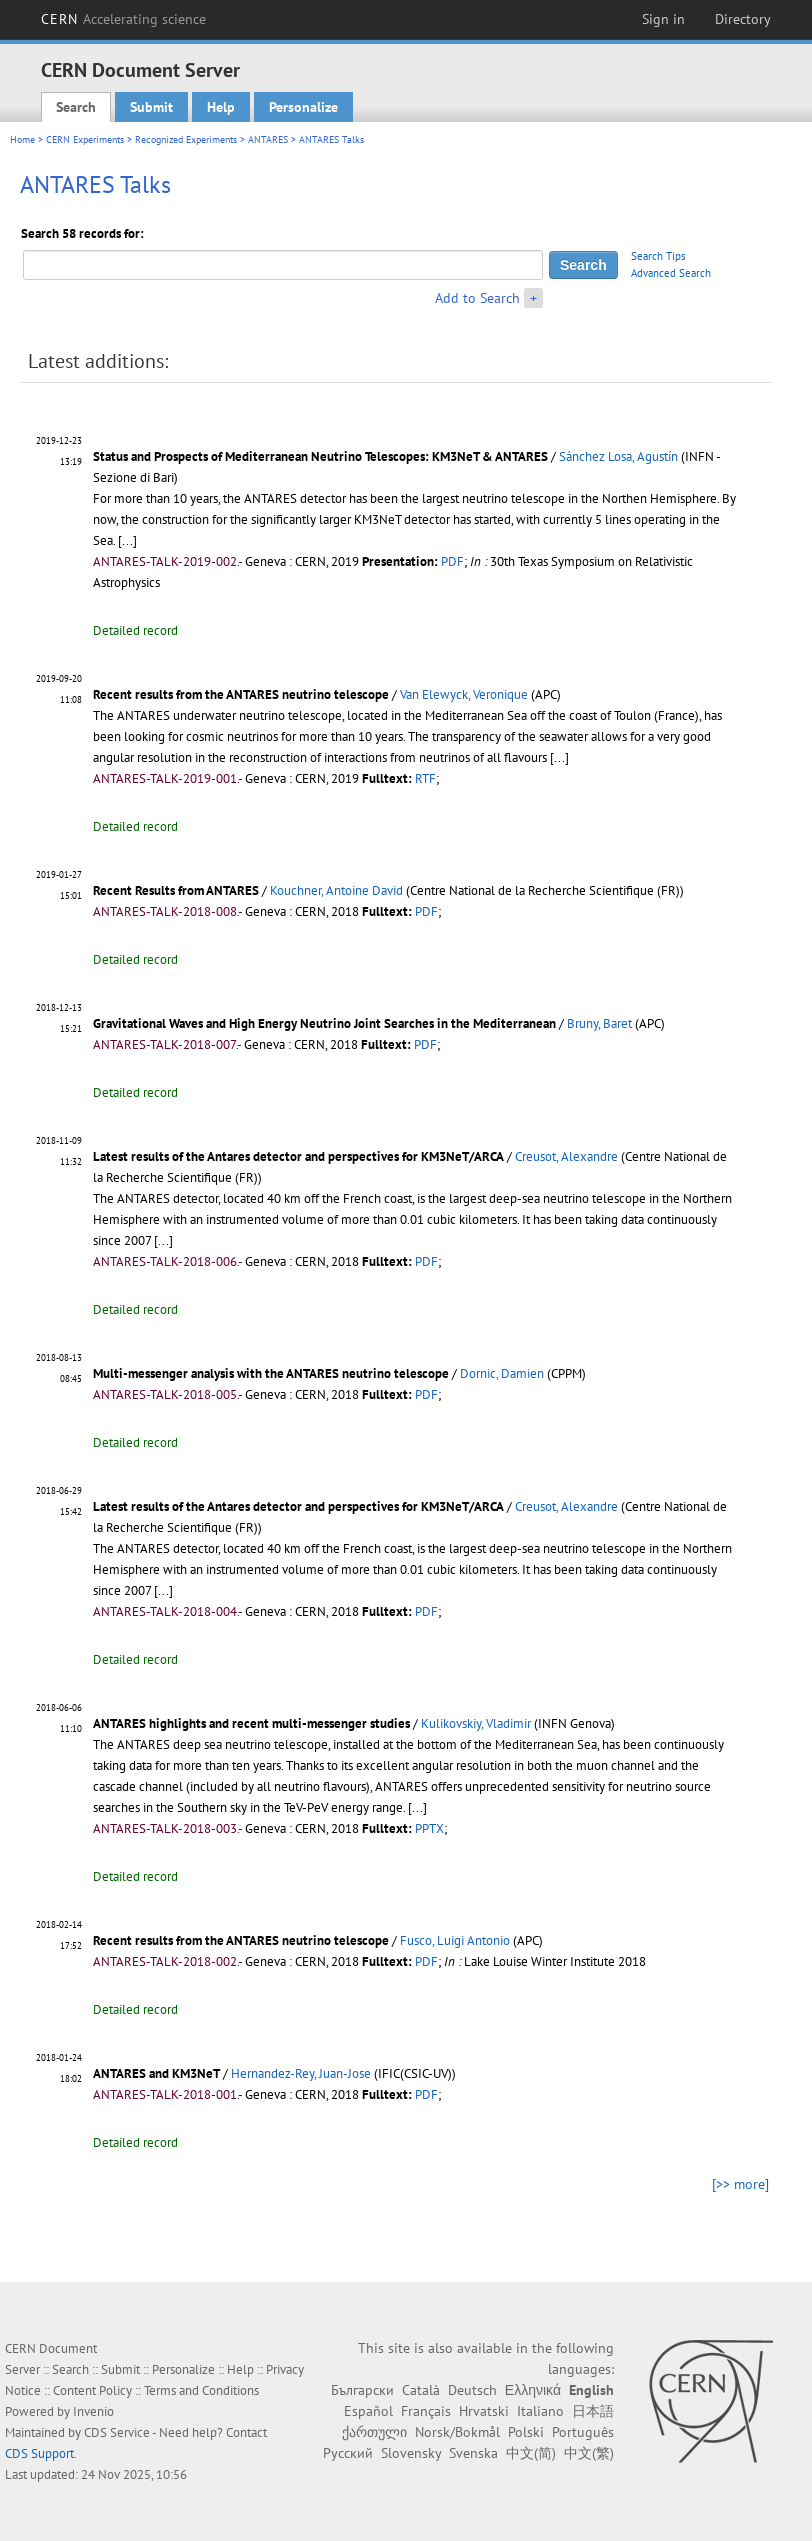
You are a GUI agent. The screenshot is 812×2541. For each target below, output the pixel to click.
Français (426, 2411)
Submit (151, 107)
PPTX (429, 1828)
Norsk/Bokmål (457, 2432)
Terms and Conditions (201, 2390)
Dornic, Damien (502, 1373)
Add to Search (477, 298)
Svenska (473, 2453)
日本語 (593, 2411)
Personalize (303, 107)
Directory (743, 19)
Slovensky (411, 2453)
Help (221, 107)
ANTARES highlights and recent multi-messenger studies (253, 1723)
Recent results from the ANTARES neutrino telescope (241, 694)
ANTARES (268, 139)
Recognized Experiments (186, 139)
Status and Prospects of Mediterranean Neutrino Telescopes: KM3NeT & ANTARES (320, 456)
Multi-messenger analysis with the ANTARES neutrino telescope (272, 1373)
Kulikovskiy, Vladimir (476, 1723)
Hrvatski (484, 2411)
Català (421, 2390)
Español (368, 2411)
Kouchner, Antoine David (336, 890)
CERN (124, 19)
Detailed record (135, 630)
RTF (425, 778)
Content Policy (92, 2390)
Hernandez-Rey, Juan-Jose (301, 2073)
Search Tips (658, 256)
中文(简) (531, 2453)
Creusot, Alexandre (566, 1156)
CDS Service (117, 2432)
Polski (526, 2432)
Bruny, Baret (599, 1023)
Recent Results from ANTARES (176, 890)
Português (583, 2432)
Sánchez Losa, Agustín (618, 456)
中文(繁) (589, 2453)
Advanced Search (671, 273)
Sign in (663, 19)
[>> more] (740, 2184)
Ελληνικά (533, 2390)
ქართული (374, 2432)
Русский (348, 2453)
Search (76, 107)
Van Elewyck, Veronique (464, 694)
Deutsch (472, 2390)
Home (22, 139)
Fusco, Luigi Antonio (455, 1940)
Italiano (540, 2411)
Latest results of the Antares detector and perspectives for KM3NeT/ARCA (298, 1156)
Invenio (93, 2411)
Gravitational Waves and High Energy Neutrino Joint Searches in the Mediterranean (324, 1023)
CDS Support (39, 2453)
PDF (452, 561)
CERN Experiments (85, 139)
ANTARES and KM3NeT (156, 2073)
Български (362, 2390)
